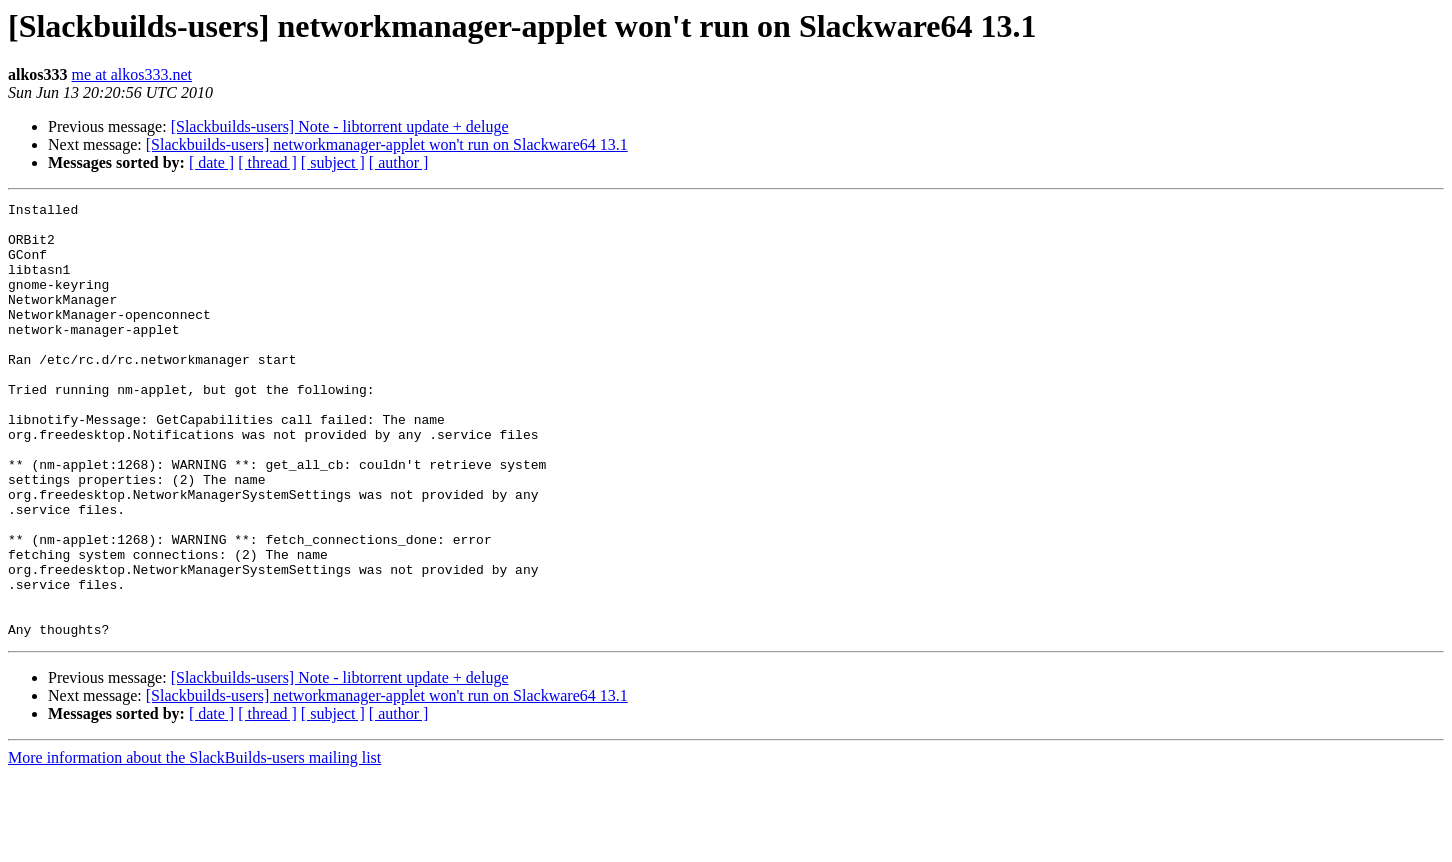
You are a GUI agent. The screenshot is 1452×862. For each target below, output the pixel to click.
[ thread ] (267, 162)
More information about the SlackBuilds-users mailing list (194, 844)
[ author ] (399, 162)
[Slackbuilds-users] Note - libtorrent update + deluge (340, 126)
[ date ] (211, 162)
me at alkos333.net (132, 74)
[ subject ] (333, 162)
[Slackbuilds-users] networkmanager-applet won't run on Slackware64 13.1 (387, 144)
